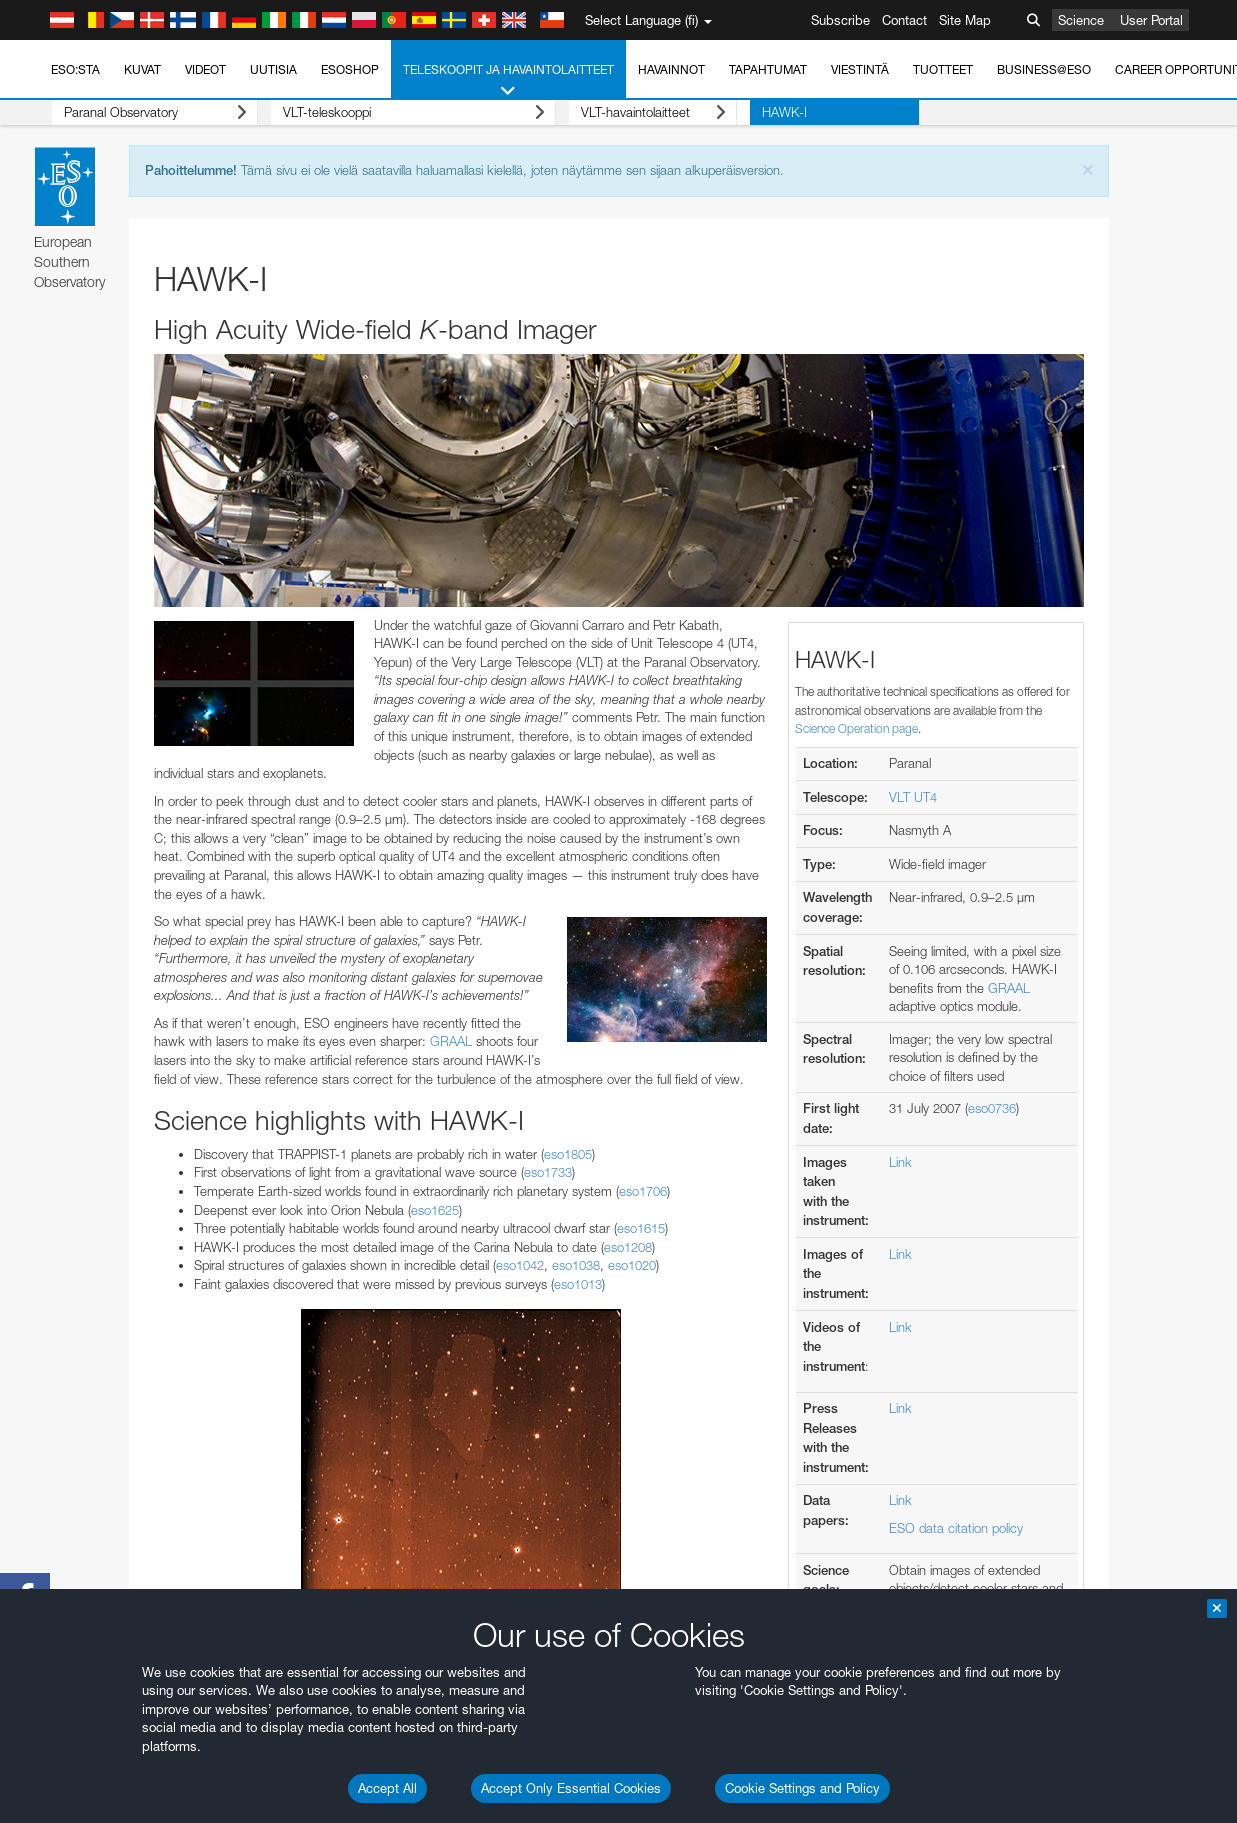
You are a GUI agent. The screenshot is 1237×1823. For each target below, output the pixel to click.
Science (1081, 20)
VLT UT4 (913, 797)
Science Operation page (856, 728)
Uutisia (273, 69)
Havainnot (671, 69)
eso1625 (435, 1210)
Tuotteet (943, 69)
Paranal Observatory (142, 112)
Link (900, 1162)
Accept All (387, 1788)
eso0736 (992, 1108)
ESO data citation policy (956, 1528)
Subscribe (840, 20)
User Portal (1151, 20)
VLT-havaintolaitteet (614, 112)
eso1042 (520, 1265)
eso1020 (632, 1265)
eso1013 (578, 1284)
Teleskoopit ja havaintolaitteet (508, 81)
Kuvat (142, 69)
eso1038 (576, 1265)
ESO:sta (75, 69)
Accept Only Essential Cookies (571, 1788)
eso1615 (641, 1228)
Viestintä (860, 69)
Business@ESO (1044, 69)
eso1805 (568, 1154)
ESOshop (350, 69)
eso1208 (628, 1247)
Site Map (965, 20)
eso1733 (548, 1172)
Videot (205, 69)
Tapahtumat (768, 69)
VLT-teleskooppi (388, 112)
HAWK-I (732, 112)
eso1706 (643, 1191)
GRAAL (451, 1041)
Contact (904, 20)
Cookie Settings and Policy (802, 1788)
